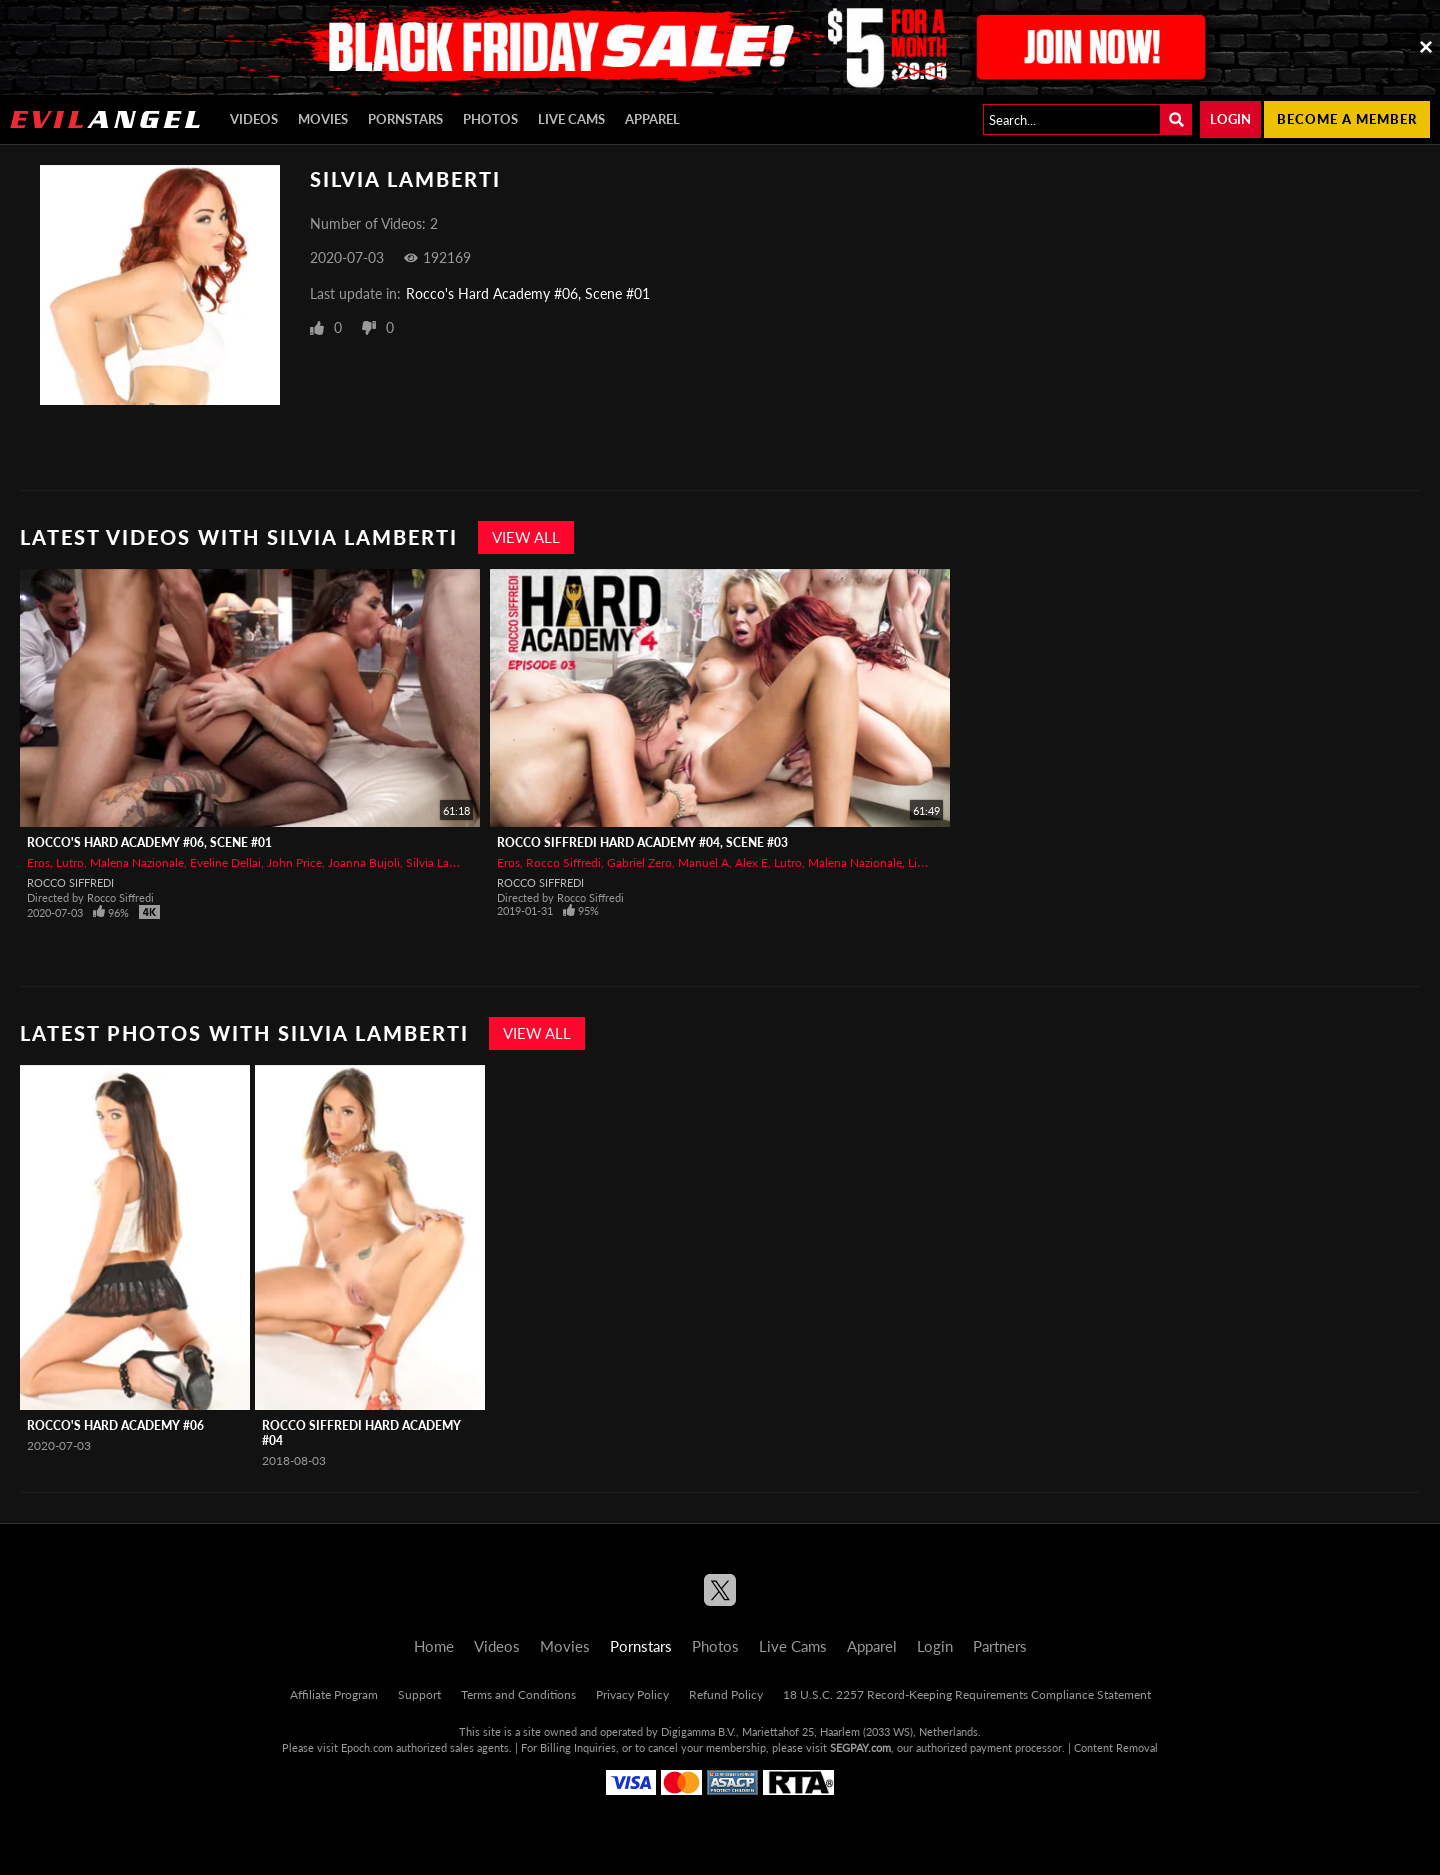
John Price (294, 862)
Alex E (751, 862)
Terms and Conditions (518, 1694)
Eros (38, 862)
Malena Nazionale (137, 862)
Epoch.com (367, 1747)
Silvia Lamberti (444, 862)
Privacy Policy (632, 1694)
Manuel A (703, 862)
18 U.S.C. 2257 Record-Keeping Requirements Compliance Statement (967, 1694)
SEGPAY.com (860, 1747)
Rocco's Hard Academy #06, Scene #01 (528, 293)
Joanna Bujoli (364, 862)
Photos (490, 119)
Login (1230, 119)
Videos (254, 119)
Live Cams (571, 119)
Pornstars (405, 119)
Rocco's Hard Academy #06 (115, 1425)
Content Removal (1116, 1747)
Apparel (652, 119)
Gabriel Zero (639, 862)
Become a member (1347, 119)
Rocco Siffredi (70, 882)
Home (434, 1646)
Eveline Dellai (225, 862)
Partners (1000, 1646)
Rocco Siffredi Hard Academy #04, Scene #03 (642, 842)
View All (526, 537)
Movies (323, 119)
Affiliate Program (334, 1694)
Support (419, 1694)
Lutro (70, 862)
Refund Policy (726, 1694)
